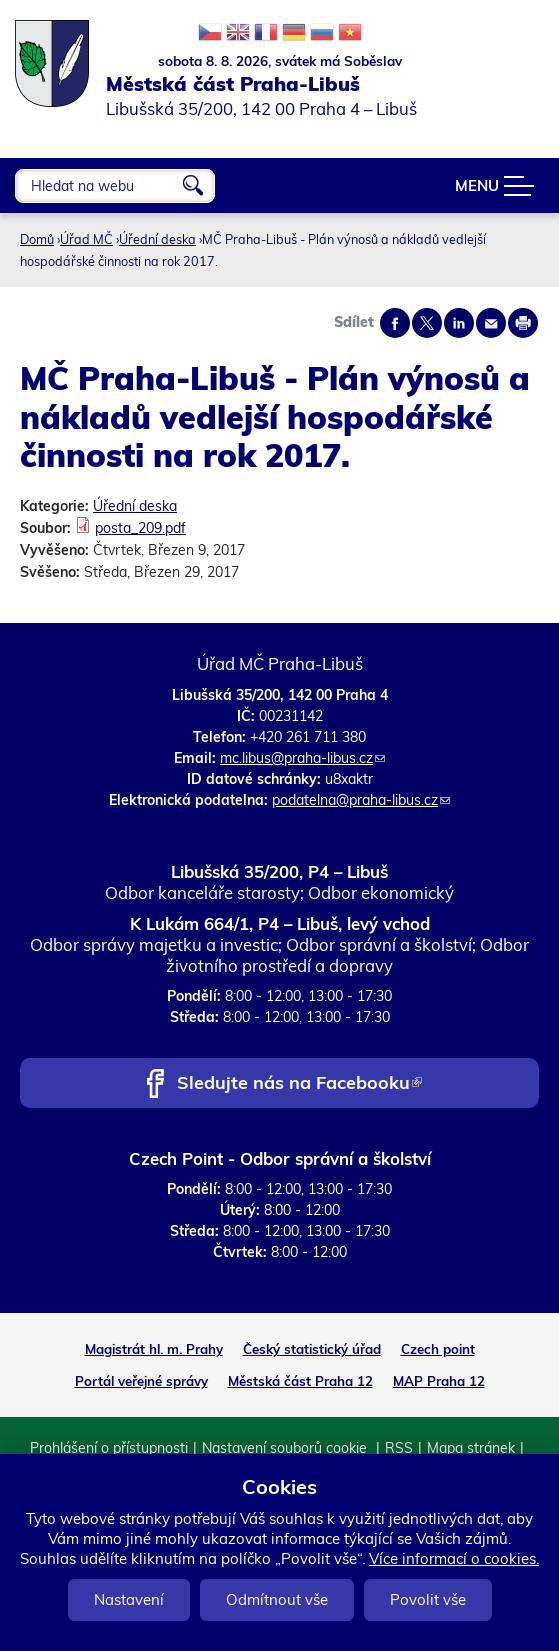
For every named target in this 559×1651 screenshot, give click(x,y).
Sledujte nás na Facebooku (299, 1084)
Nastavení (129, 1599)
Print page (523, 323)
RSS (399, 1448)
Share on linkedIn (459, 323)
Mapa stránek (471, 1448)
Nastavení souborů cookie (286, 1448)
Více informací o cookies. (454, 1558)
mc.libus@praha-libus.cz (302, 758)
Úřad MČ (86, 239)
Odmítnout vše (277, 1599)
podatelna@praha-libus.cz (361, 800)
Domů (37, 239)
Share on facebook (395, 323)
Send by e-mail (491, 323)
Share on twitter (427, 323)
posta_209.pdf (140, 528)
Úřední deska (157, 239)
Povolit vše (428, 1599)
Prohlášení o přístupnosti (109, 1448)
